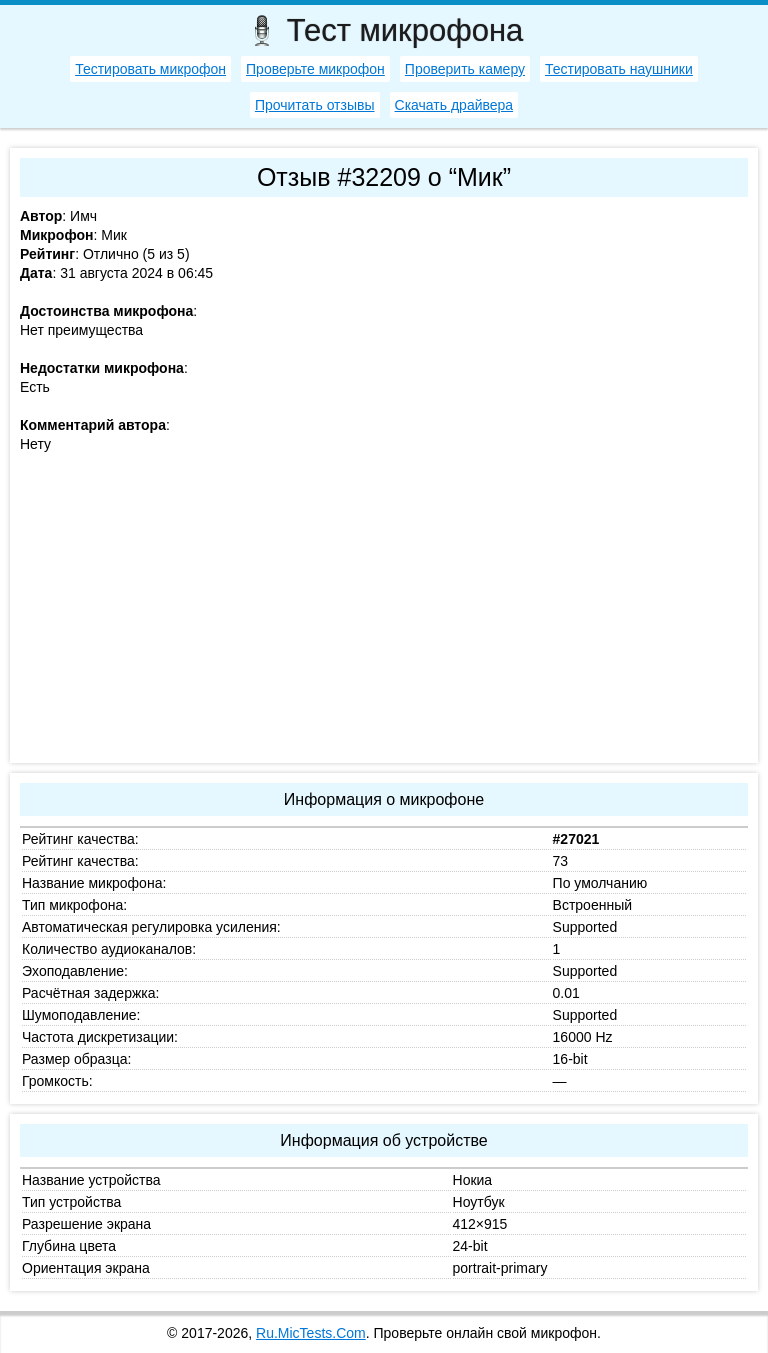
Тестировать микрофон (150, 69)
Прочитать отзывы (315, 105)
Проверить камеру (465, 69)
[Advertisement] (384, 613)
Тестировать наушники (619, 69)
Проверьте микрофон (315, 69)
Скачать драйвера (454, 105)
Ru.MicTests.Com (311, 1333)
